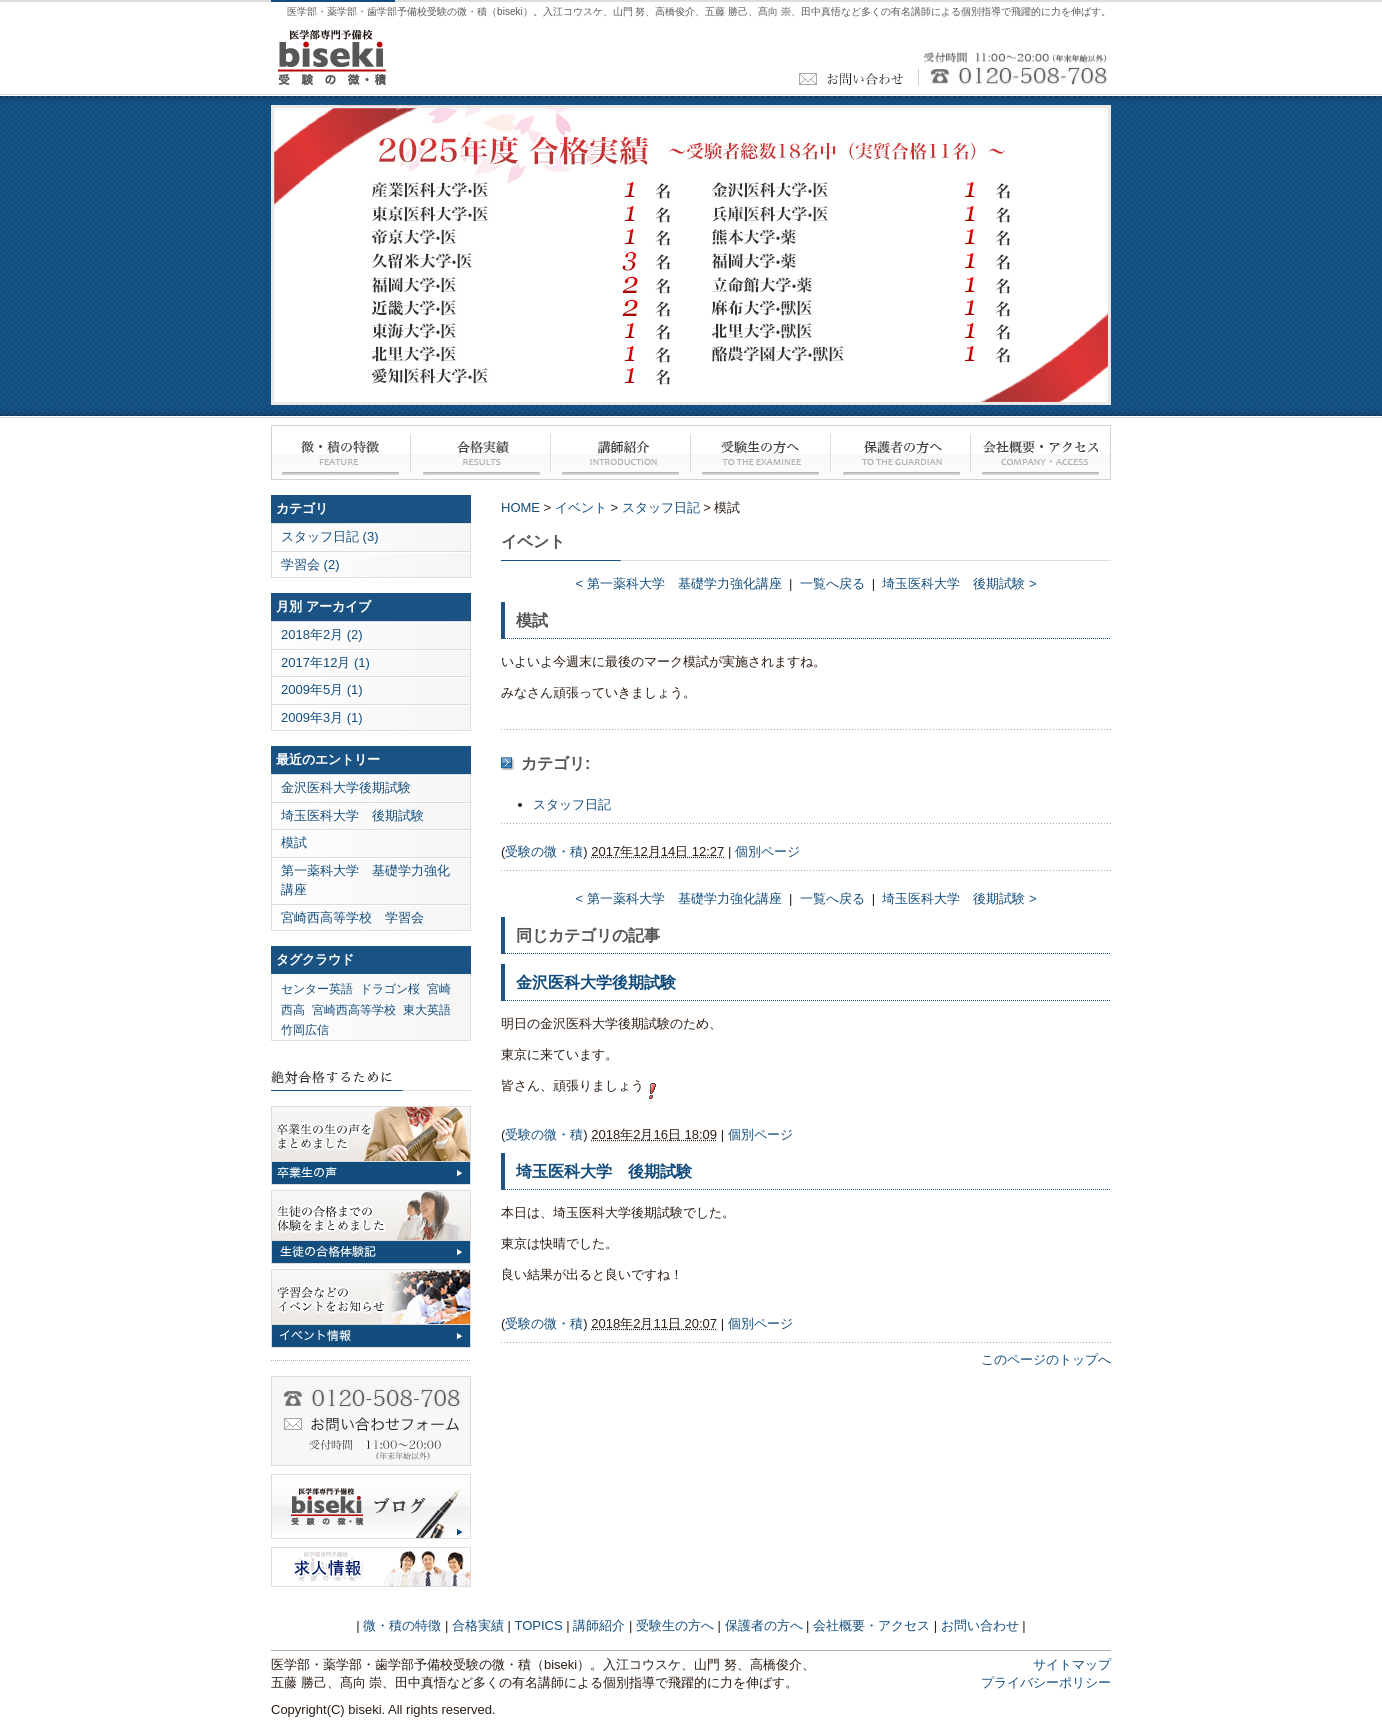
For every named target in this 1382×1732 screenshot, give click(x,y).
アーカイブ (338, 606)
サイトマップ (1072, 1664)
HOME (520, 507)
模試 (294, 842)
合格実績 (481, 452)
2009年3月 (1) (322, 717)
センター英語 (317, 989)
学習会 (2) (310, 564)
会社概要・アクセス (1041, 452)
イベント (581, 507)
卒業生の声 (371, 1145)
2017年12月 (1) (325, 662)
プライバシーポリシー (1046, 1682)
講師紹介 (621, 452)
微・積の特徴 (341, 452)
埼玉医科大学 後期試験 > (959, 583)
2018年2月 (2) (322, 634)
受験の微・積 (544, 851)
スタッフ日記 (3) (330, 536)
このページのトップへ (1046, 1359)
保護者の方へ (901, 452)
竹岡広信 (305, 1030)
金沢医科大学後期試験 (346, 787)
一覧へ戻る (832, 583)
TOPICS (539, 1625)
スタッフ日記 (661, 507)
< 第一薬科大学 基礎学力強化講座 (678, 583)
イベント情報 (371, 1308)
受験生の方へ (761, 452)
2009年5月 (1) (322, 689)
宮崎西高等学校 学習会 (352, 917)
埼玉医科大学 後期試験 (352, 815)
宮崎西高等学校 (354, 1010)
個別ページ (767, 851)
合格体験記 (371, 1227)
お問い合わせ (371, 1421)
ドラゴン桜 (390, 989)
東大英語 (427, 1010)
